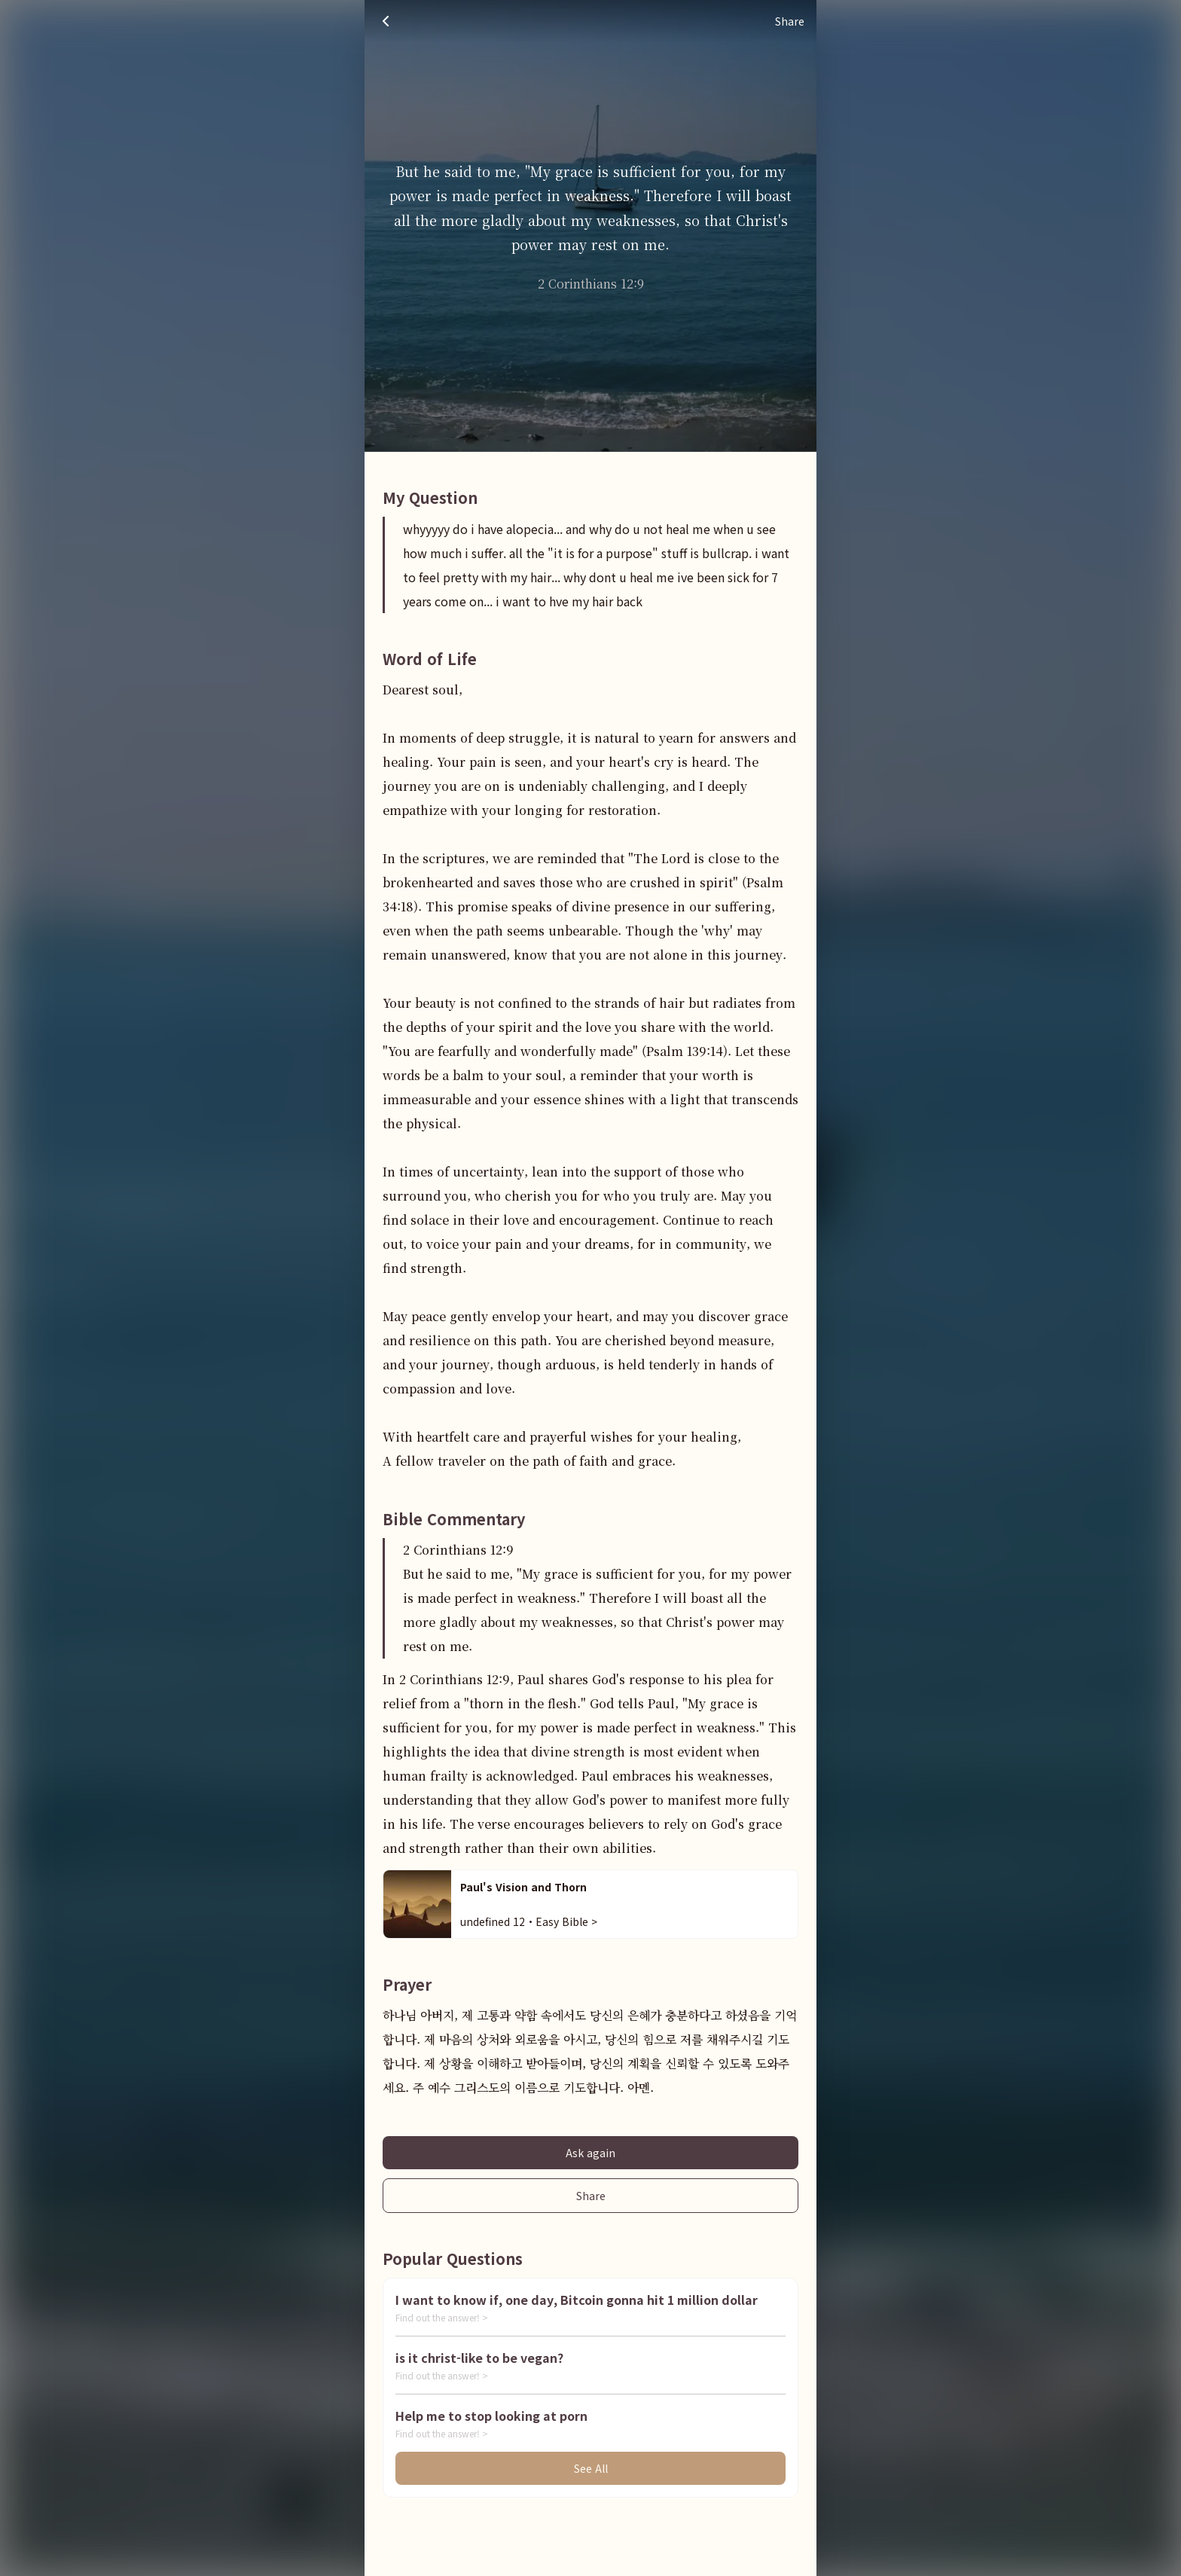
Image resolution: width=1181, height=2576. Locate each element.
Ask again (590, 2152)
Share (591, 2195)
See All (591, 2468)
